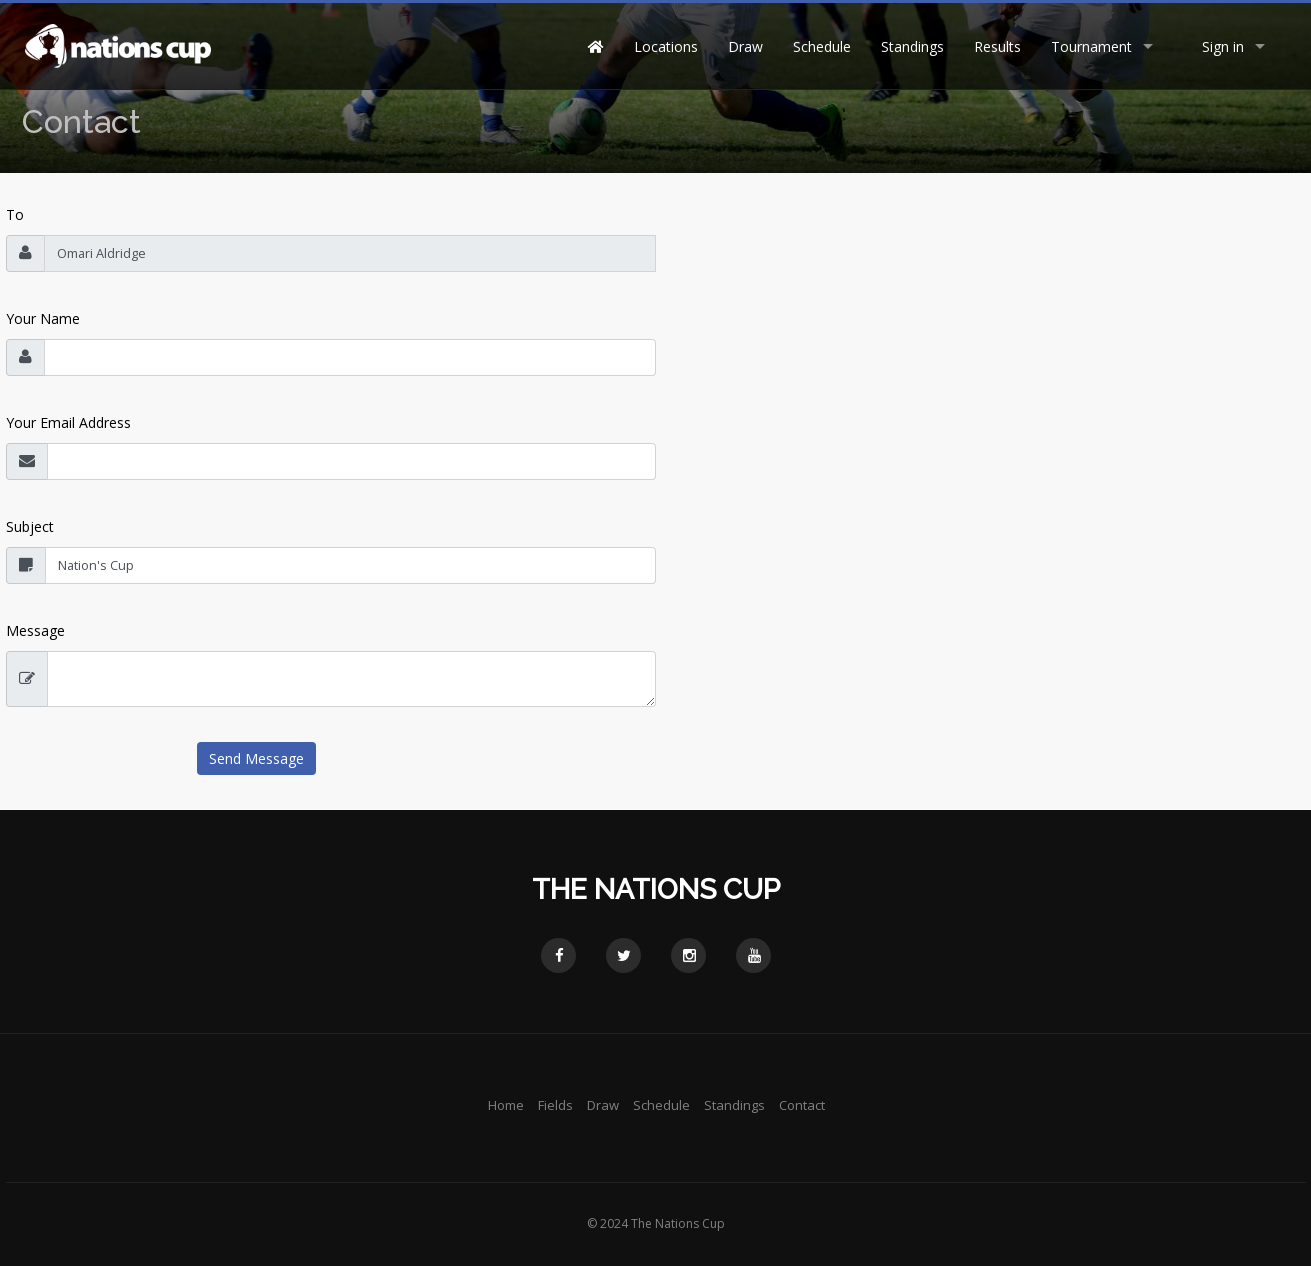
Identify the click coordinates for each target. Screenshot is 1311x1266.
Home (506, 1105)
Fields (555, 1105)
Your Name (43, 318)
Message (35, 630)
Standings (912, 46)
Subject (30, 526)
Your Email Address (68, 422)
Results (997, 46)
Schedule (822, 46)
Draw (745, 46)
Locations (666, 46)
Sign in (1223, 46)
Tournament (1091, 46)
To (15, 214)
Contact (802, 1105)
